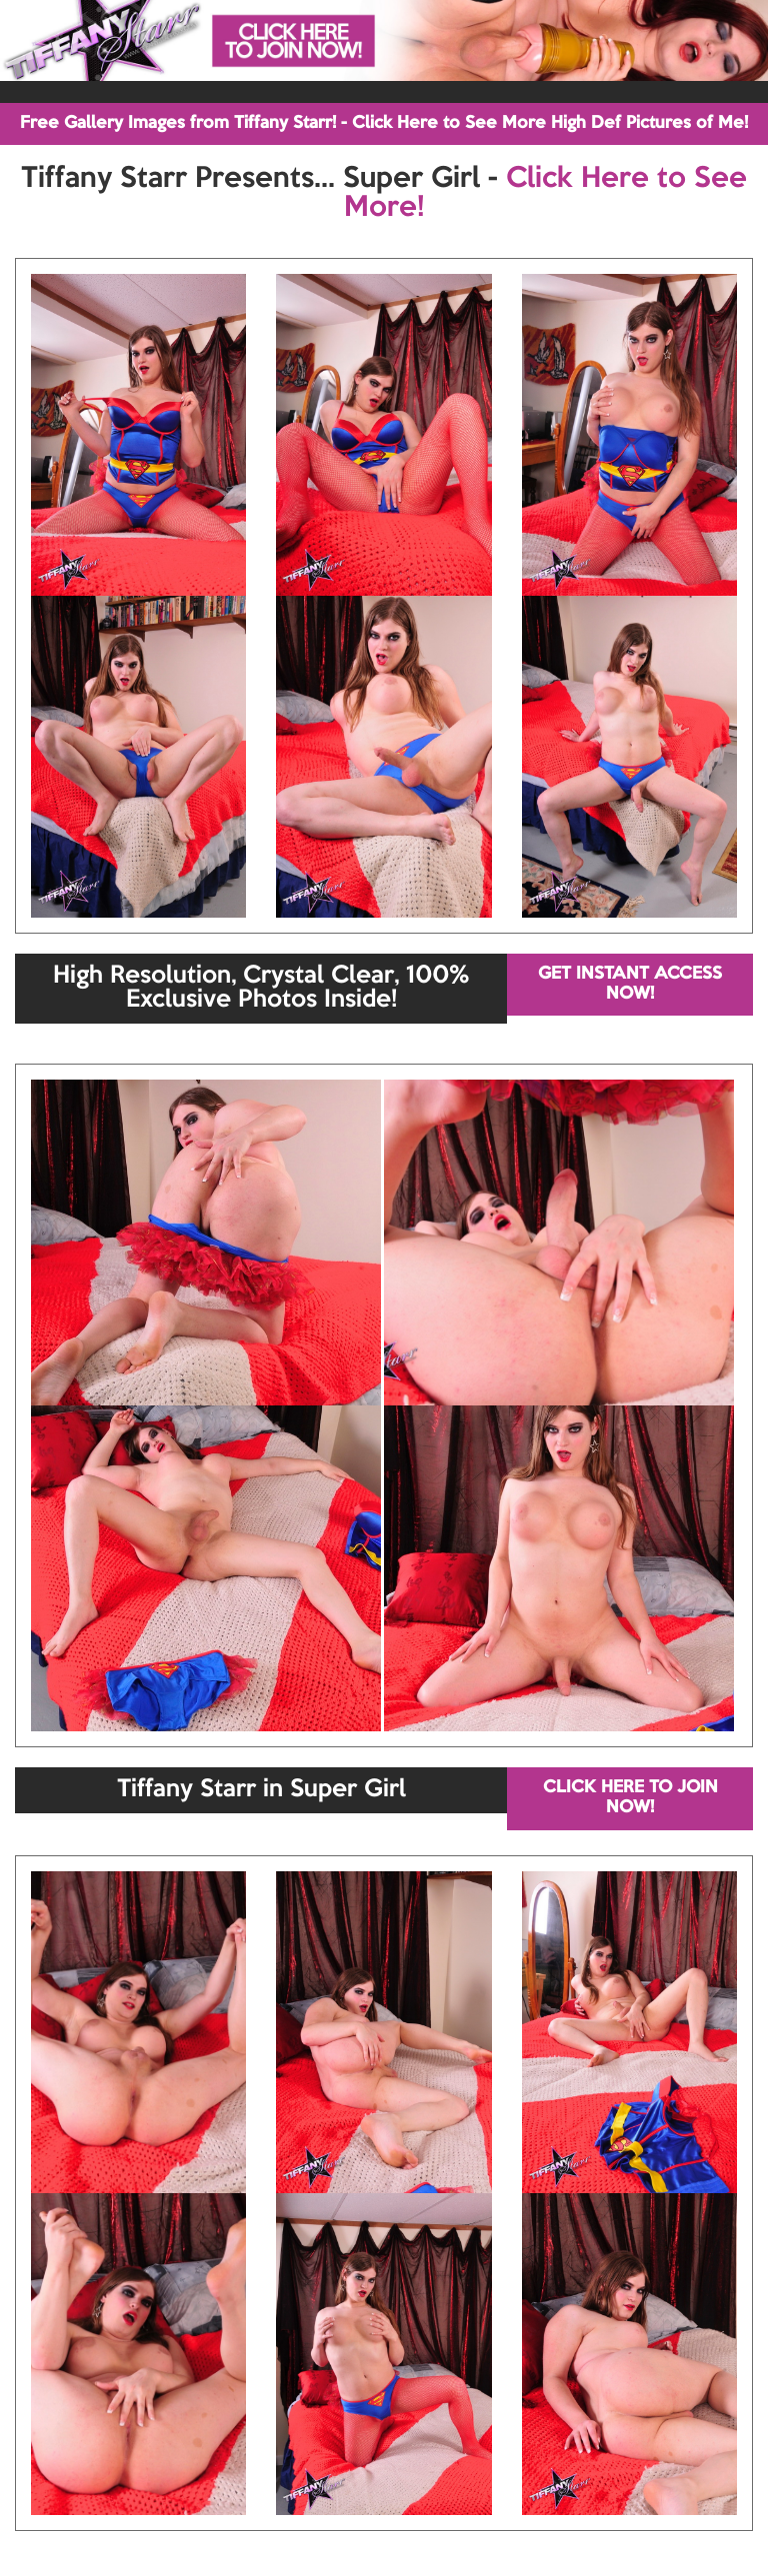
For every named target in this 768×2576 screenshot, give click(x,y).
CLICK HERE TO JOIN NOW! (630, 1797)
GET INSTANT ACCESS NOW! (630, 984)
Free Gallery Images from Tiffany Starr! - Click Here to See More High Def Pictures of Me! (384, 123)
